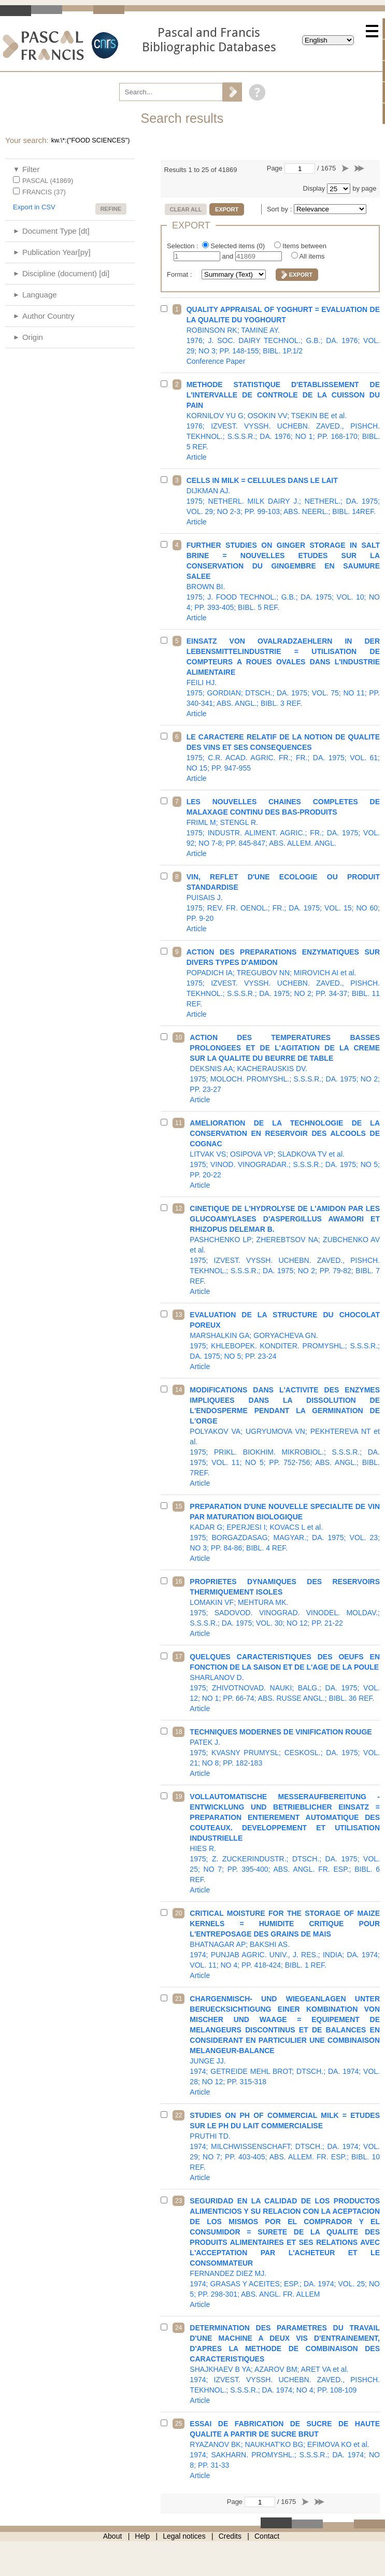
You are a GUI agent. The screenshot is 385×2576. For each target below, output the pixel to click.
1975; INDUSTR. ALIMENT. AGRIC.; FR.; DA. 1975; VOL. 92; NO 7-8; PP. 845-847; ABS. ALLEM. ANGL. (283, 827)
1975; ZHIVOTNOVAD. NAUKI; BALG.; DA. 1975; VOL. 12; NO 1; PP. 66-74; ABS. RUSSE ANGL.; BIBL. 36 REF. (285, 1683)
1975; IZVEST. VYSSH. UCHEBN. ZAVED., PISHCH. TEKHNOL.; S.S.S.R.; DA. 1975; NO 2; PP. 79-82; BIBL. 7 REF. (285, 1250)
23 (178, 2200)
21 (178, 1998)
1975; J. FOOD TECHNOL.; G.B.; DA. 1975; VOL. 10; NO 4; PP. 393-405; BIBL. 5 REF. (283, 581)
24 (178, 2327)
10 (178, 1037)
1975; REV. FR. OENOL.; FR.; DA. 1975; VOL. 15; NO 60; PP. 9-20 (283, 903)
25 (178, 2423)
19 (178, 1796)
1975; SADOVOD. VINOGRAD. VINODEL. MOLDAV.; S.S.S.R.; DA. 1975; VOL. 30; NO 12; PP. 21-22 (285, 1607)
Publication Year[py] (56, 252)
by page (364, 188)
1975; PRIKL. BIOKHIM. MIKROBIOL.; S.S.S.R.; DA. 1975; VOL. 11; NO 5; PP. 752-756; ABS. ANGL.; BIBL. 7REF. (285, 1436)
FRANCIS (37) (44, 192)
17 (178, 1656)
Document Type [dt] (56, 230)
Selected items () (238, 246)
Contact (266, 2536)
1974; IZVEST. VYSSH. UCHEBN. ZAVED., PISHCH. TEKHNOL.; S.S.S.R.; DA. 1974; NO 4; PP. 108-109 (285, 2364)
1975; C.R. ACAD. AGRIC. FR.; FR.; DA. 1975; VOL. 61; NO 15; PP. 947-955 (283, 758)
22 (178, 2115)
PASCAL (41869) (47, 180)
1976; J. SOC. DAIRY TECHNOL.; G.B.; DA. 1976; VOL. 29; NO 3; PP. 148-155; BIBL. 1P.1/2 (283, 335)
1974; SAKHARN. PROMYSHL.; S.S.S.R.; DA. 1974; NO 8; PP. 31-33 (285, 2449)
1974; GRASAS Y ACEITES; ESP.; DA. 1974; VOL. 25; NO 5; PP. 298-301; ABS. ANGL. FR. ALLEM (285, 2253)
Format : (180, 274)
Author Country (48, 315)
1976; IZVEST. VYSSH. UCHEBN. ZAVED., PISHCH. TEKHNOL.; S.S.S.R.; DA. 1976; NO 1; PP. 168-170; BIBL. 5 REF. (283, 420)
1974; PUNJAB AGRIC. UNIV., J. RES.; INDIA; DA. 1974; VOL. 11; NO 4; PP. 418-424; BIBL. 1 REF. (285, 1944)
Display (314, 188)
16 (178, 1581)
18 (178, 1731)
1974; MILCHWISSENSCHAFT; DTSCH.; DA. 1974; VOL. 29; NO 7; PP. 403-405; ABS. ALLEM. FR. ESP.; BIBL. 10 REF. (285, 2146)
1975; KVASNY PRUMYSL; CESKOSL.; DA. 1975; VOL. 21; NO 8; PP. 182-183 (285, 1752)
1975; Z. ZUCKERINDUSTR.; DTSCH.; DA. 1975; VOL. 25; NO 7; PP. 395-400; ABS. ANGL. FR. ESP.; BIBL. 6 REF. (285, 1843)
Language (39, 294)
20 (178, 1913)
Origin (32, 337)
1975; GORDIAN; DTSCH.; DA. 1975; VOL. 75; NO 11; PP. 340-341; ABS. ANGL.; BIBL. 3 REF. (283, 677)
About (112, 2536)
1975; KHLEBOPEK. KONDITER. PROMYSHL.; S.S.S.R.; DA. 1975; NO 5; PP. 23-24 (285, 1341)
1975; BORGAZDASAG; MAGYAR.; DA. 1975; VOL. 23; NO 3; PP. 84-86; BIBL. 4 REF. (285, 1532)
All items (311, 256)
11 (178, 1123)
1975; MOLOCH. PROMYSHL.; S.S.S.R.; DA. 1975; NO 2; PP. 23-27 (285, 1068)
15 (178, 1506)
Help (142, 2536)
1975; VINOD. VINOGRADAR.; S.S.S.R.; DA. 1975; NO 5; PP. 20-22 (285, 1154)
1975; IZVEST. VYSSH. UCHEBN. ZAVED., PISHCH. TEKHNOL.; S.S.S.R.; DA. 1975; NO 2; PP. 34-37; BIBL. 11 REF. (283, 983)
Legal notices (184, 2536)
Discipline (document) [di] (65, 273)
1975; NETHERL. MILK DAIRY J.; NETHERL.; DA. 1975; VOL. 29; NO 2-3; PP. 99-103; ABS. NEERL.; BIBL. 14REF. (283, 501)
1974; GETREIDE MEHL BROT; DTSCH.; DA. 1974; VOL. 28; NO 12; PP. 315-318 (285, 2045)
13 (178, 1314)
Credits (230, 2536)
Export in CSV (34, 207)
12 (178, 1208)
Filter (30, 169)
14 (178, 1389)
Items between (304, 246)
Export (226, 209)
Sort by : (280, 209)
